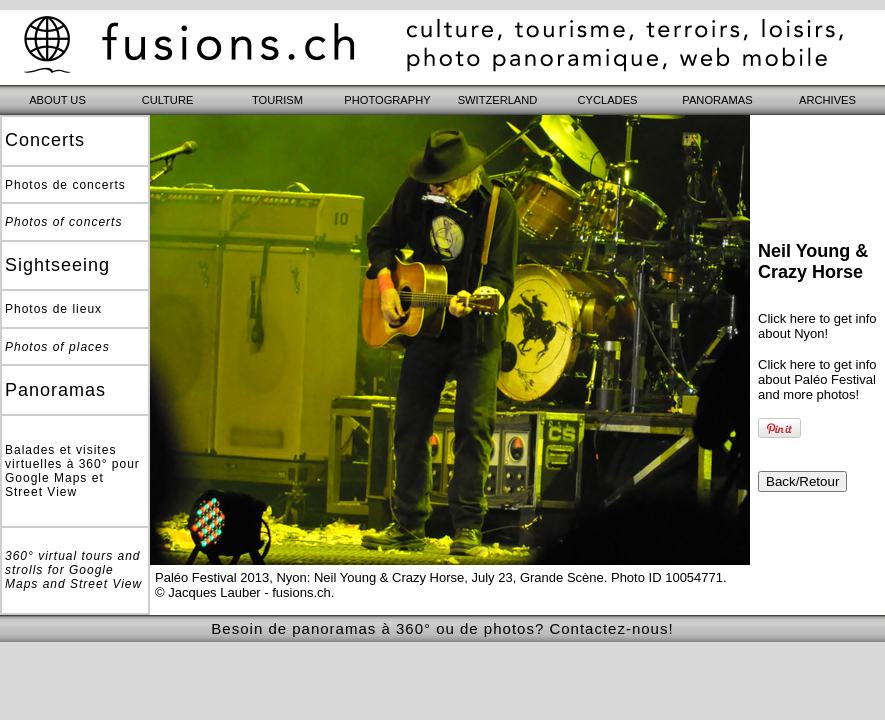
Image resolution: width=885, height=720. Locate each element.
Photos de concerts (65, 185)
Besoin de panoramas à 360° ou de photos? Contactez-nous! (442, 628)
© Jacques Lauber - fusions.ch (243, 592)
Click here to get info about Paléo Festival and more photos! (817, 379)
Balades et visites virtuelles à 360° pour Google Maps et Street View (72, 471)
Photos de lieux (53, 309)
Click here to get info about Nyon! (817, 326)
